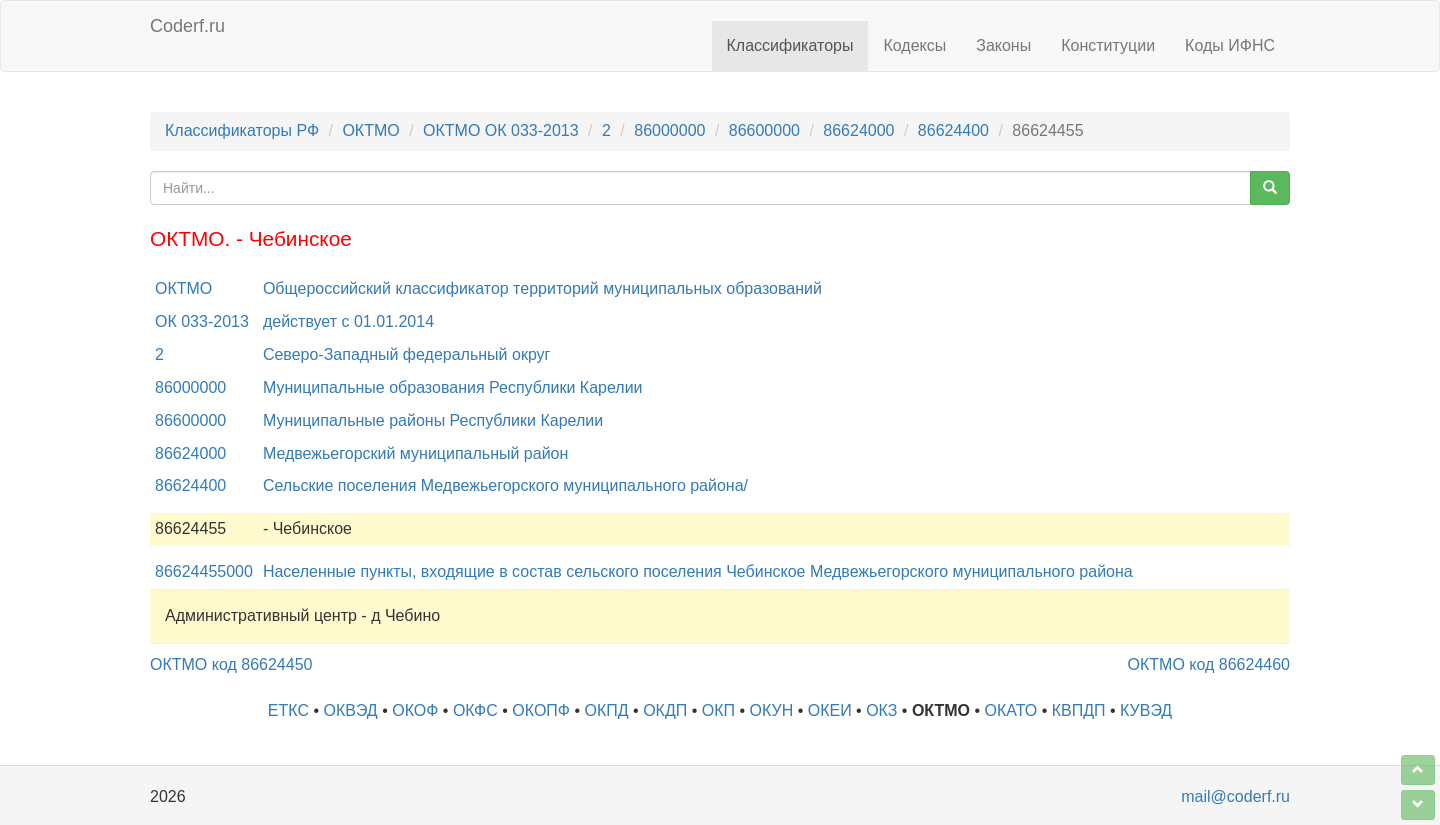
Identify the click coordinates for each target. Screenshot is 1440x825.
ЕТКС (288, 710)
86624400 (953, 130)
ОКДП (665, 710)
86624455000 (204, 571)
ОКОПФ (541, 710)
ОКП (718, 710)
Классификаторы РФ (242, 130)
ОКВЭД (350, 710)
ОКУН (772, 710)
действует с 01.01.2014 (348, 321)
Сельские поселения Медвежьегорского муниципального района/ (505, 485)
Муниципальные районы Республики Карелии (433, 420)
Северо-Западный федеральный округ (407, 354)
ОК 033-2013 (202, 321)
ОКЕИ (830, 710)
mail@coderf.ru (1235, 796)
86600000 (764, 130)
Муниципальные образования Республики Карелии (453, 387)
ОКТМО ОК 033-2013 (501, 130)
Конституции (1108, 45)
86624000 (858, 130)
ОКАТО (1011, 710)
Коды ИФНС (1230, 45)
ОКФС (475, 710)
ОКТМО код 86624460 (1209, 664)
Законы (1003, 45)
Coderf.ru (187, 26)
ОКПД (607, 710)
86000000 (669, 130)
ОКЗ (881, 710)
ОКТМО (370, 130)
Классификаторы (790, 45)
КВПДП (1079, 710)
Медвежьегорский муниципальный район (415, 453)
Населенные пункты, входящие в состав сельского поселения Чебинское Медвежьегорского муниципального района (698, 571)
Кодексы (914, 45)
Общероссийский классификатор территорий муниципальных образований (542, 288)
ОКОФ (415, 710)
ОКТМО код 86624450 (231, 664)
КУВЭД (1146, 710)
